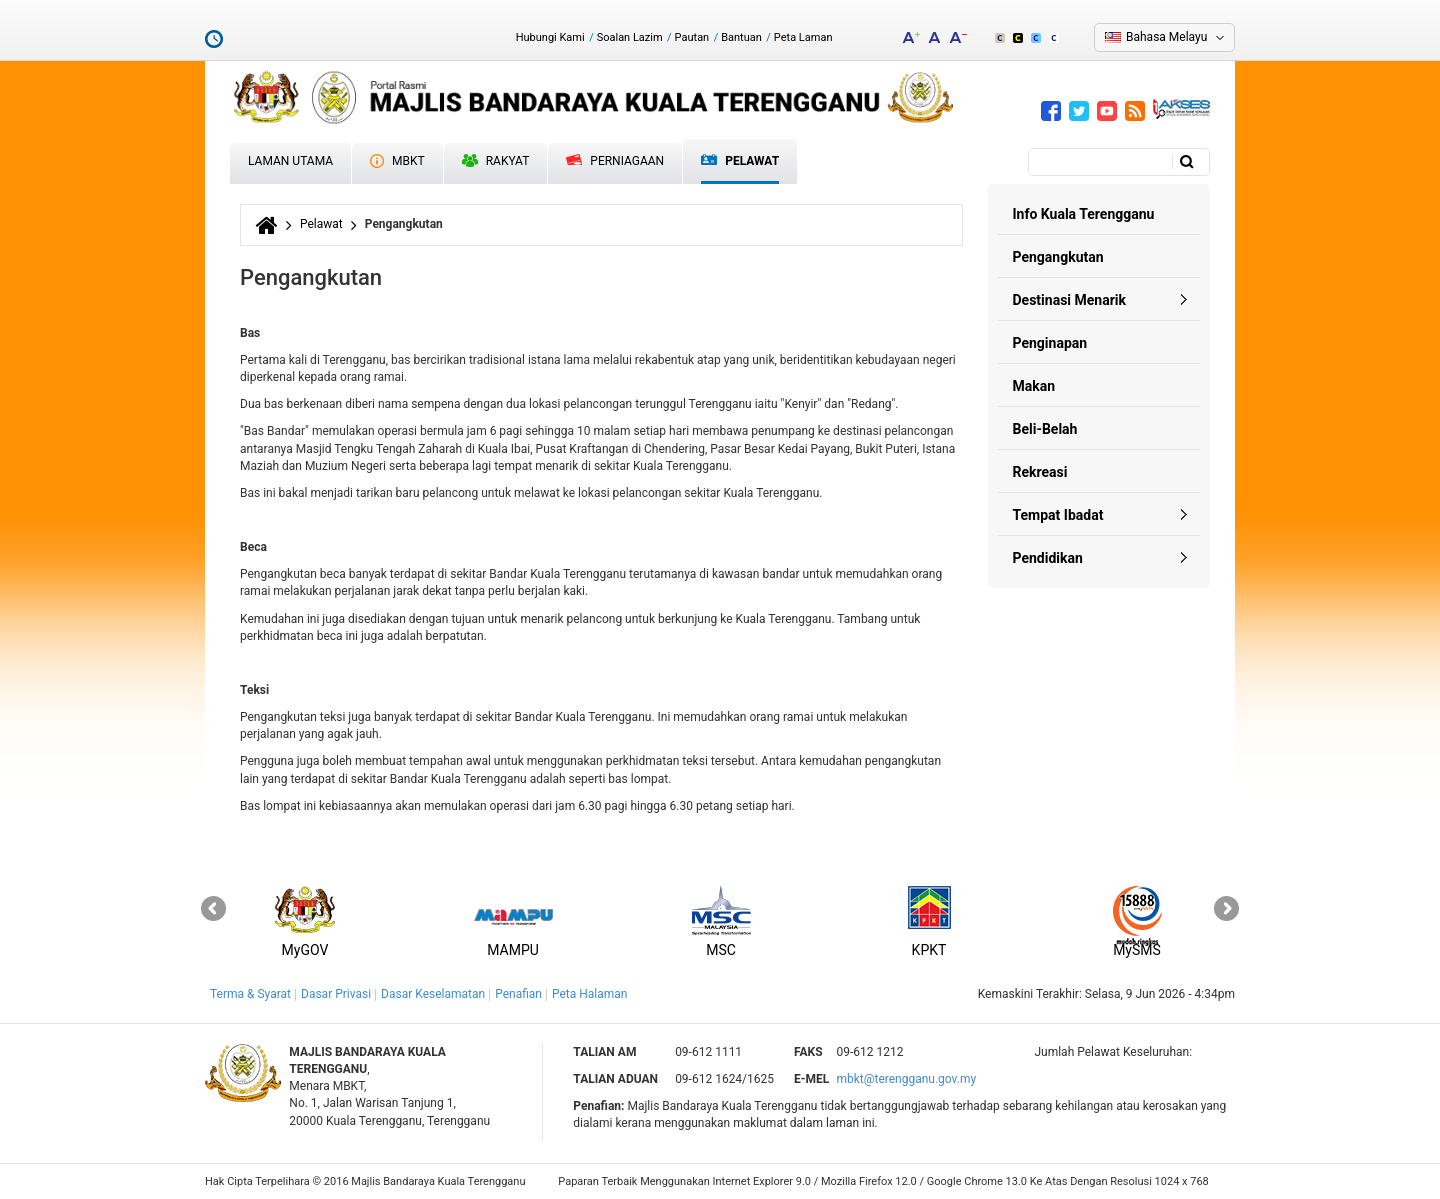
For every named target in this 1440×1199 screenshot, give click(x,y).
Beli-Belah (1045, 429)
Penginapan (1050, 343)
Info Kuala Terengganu (1084, 214)
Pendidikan (1048, 558)
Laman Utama (290, 161)
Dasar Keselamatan (433, 994)
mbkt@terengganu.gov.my (906, 1079)
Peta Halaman (590, 994)
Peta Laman (803, 37)
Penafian (518, 994)
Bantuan (741, 37)
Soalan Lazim (630, 37)
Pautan (692, 37)
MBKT (397, 161)
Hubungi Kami (550, 37)
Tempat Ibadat (1058, 515)
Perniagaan (615, 161)
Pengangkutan (1058, 257)
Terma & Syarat (250, 994)
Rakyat (496, 161)
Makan (1034, 386)
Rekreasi (1040, 472)
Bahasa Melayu (1166, 37)
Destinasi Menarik (1069, 300)
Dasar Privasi (336, 994)
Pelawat (740, 161)
